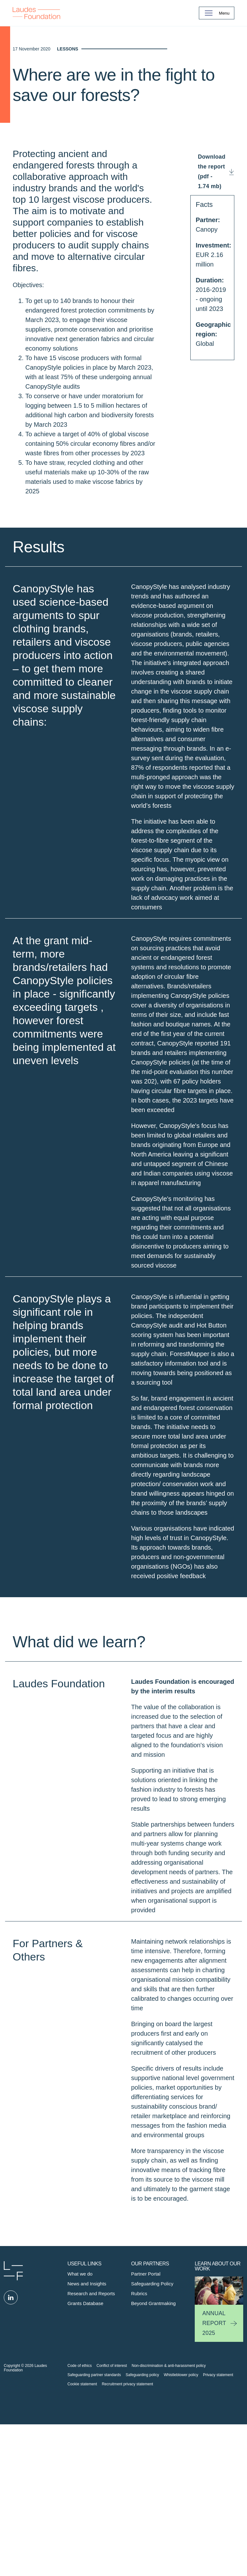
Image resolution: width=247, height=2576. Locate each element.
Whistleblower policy (181, 2500)
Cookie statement (82, 2509)
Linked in (11, 2422)
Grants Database (85, 2428)
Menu (224, 13)
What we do (79, 2398)
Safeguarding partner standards (94, 2500)
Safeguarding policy (142, 2500)
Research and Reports (91, 2418)
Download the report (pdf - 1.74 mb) (211, 296)
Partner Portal (146, 2398)
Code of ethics (79, 2490)
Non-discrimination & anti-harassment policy (169, 2490)
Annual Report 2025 (214, 2448)
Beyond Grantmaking (153, 2428)
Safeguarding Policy (152, 2408)
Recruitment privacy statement (127, 2509)
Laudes (13, 2395)
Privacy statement (218, 2500)
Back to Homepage (36, 13)
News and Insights (86, 2408)
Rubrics (139, 2418)
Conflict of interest (112, 2490)
